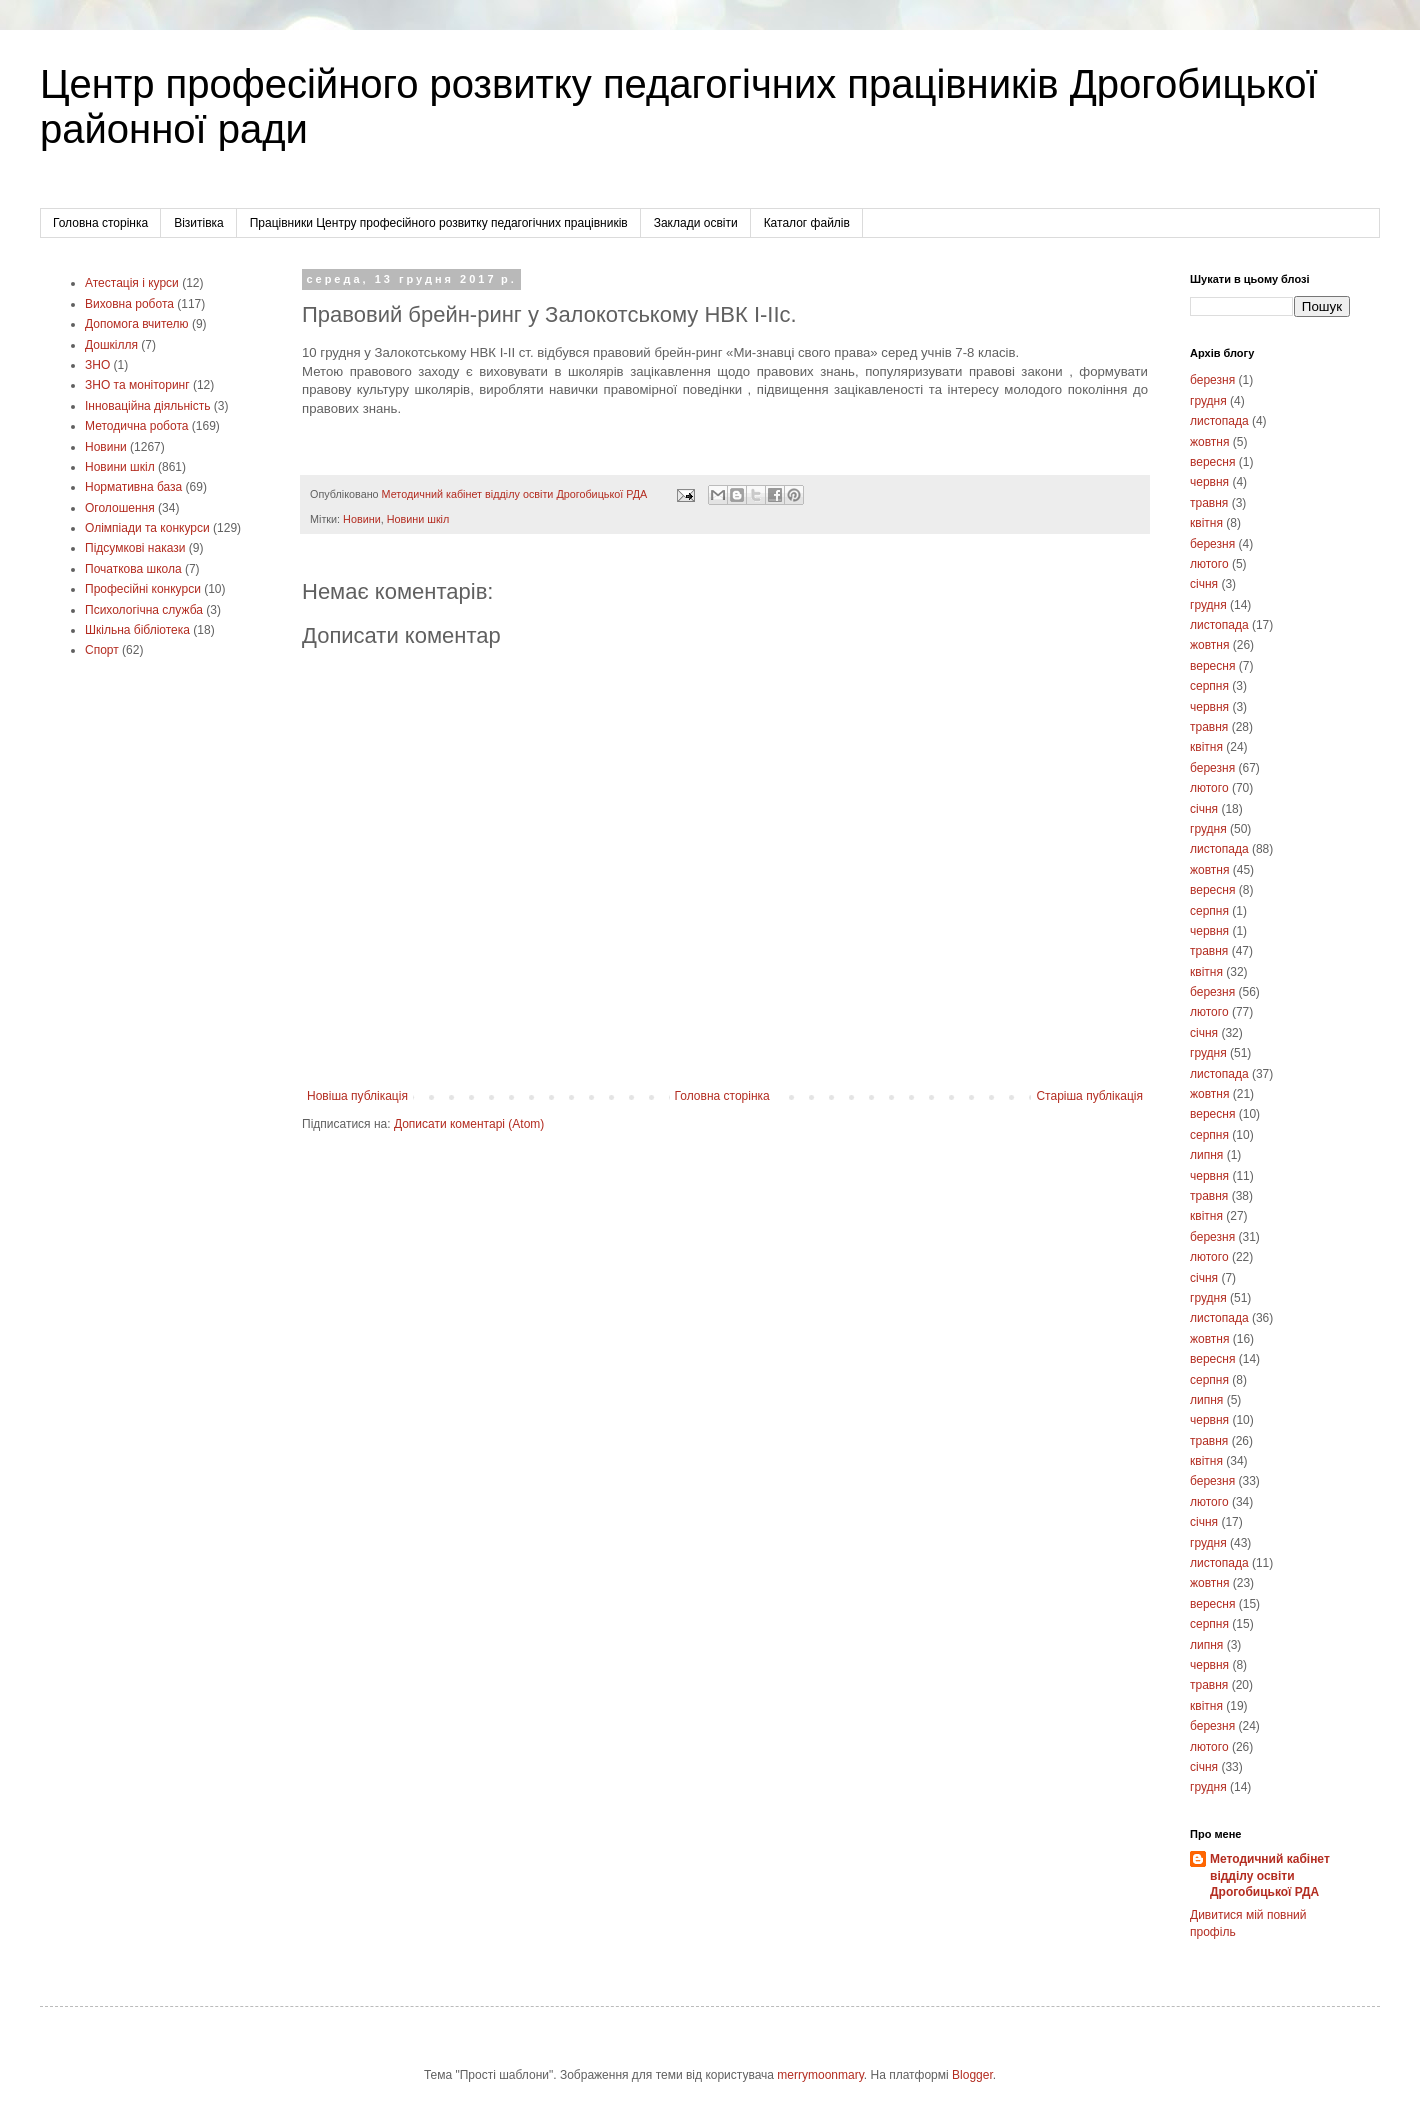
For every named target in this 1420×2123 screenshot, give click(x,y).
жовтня (1209, 442)
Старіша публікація (1089, 1096)
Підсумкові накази (135, 548)
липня (1206, 1155)
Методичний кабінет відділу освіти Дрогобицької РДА (1270, 1876)
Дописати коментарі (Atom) (469, 1124)
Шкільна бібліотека (137, 630)
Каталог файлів (807, 223)
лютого (1209, 564)
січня (1204, 584)
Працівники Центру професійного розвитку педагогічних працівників (439, 223)
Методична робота (136, 426)
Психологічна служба (144, 610)
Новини (362, 519)
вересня (1212, 462)
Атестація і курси (132, 283)
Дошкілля (111, 345)
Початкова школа (133, 569)
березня (1212, 380)
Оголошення (120, 508)
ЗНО (97, 365)
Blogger (972, 2075)
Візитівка (199, 223)
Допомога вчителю (137, 324)
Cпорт (102, 650)
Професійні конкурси (143, 589)
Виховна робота (129, 304)
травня (1209, 503)
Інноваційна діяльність (148, 406)
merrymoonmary (820, 2075)
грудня (1208, 401)
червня (1209, 482)
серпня (1209, 686)
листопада (1219, 421)
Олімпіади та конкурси (147, 528)
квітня (1206, 523)
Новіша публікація (357, 1096)
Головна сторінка (100, 223)
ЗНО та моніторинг (137, 385)
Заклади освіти (696, 223)
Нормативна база (133, 487)
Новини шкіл (418, 519)
